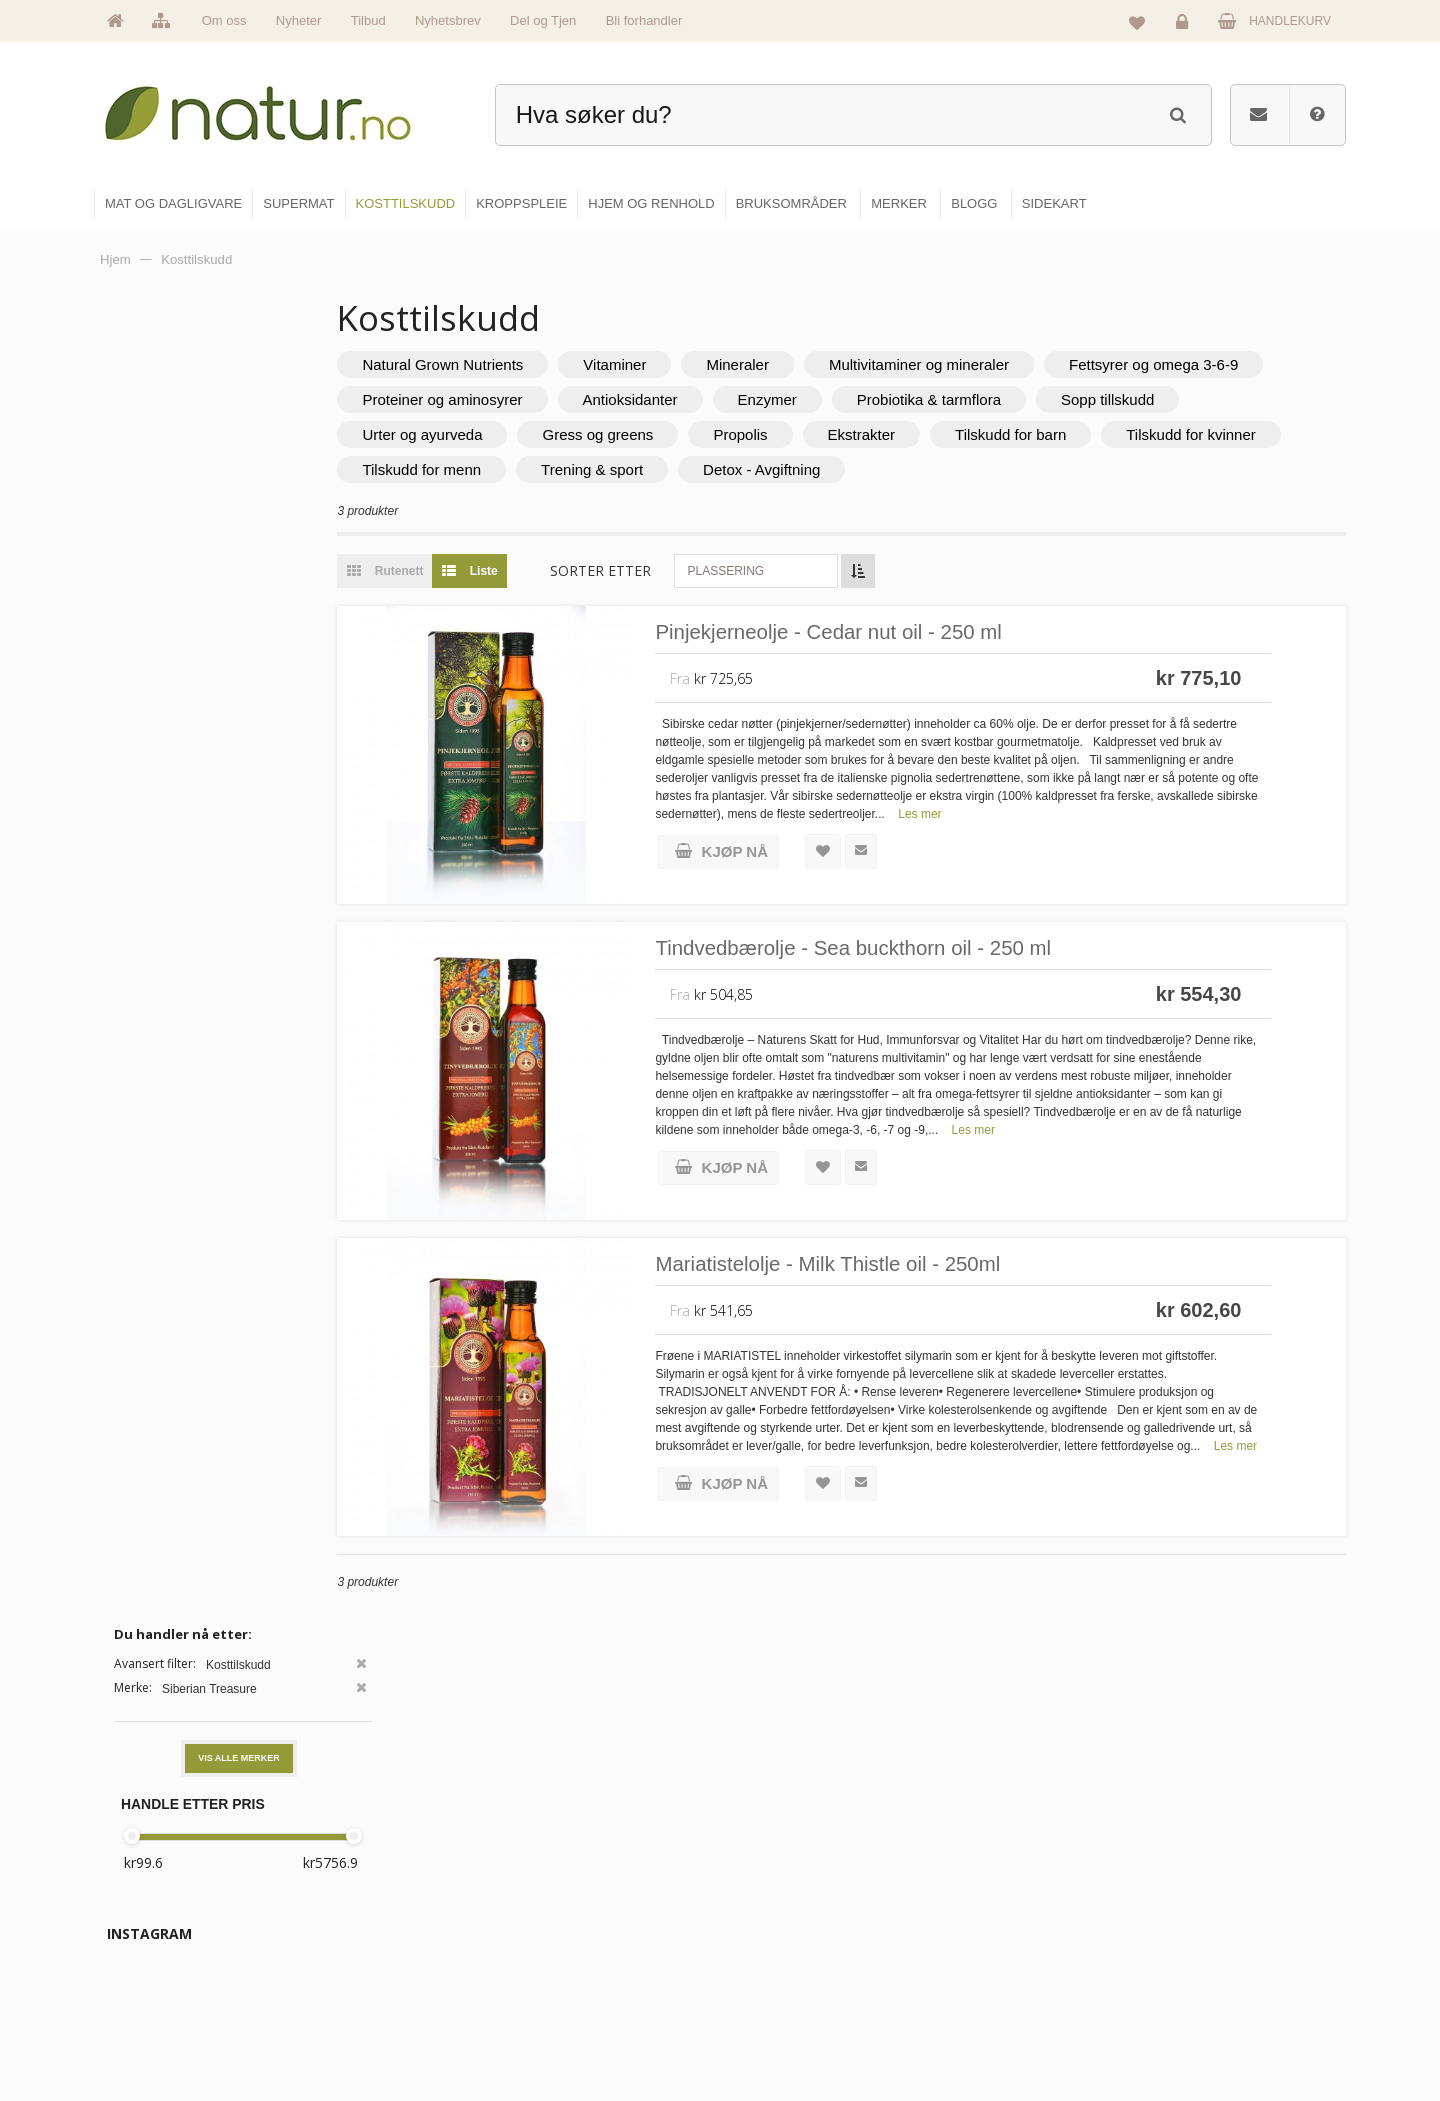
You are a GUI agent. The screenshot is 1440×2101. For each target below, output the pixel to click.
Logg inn (1185, 26)
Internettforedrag (1002, 1941)
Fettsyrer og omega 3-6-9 (521, 399)
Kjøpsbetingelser (1204, 1984)
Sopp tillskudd (483, 434)
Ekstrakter (1090, 434)
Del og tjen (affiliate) (1011, 1984)
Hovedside (562, 1855)
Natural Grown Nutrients (517, 364)
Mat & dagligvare (791, 1855)
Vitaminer (689, 364)
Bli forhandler (644, 20)
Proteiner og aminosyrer (746, 399)
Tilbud (368, 20)
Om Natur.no (568, 1898)
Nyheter (299, 20)
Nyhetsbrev (448, 20)
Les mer (994, 816)
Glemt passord (1199, 1898)
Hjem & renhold (787, 2027)
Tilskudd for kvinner (502, 469)
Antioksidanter (933, 399)
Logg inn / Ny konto (1211, 1855)
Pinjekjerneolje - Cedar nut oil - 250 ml (916, 633)
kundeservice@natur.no (294, 1973)
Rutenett (455, 571)
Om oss (224, 20)
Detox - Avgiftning (1025, 469)
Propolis (968, 434)
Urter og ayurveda (650, 434)
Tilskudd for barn (1238, 434)
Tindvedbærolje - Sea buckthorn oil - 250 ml (943, 949)
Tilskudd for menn (686, 469)
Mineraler (812, 364)
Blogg (973, 1855)
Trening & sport (856, 469)
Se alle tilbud (568, 2027)
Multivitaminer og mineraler (994, 364)
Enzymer (1070, 399)
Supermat (772, 1898)
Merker (552, 1941)
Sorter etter (675, 570)
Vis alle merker (239, 443)
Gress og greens (825, 434)
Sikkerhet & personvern (1222, 2027)
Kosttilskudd (778, 1941)
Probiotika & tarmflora (1233, 399)
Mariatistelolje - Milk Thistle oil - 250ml (915, 1265)
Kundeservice (1196, 1941)
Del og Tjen (543, 20)
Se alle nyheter (574, 1984)
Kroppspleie (777, 1984)
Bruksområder (995, 1898)
